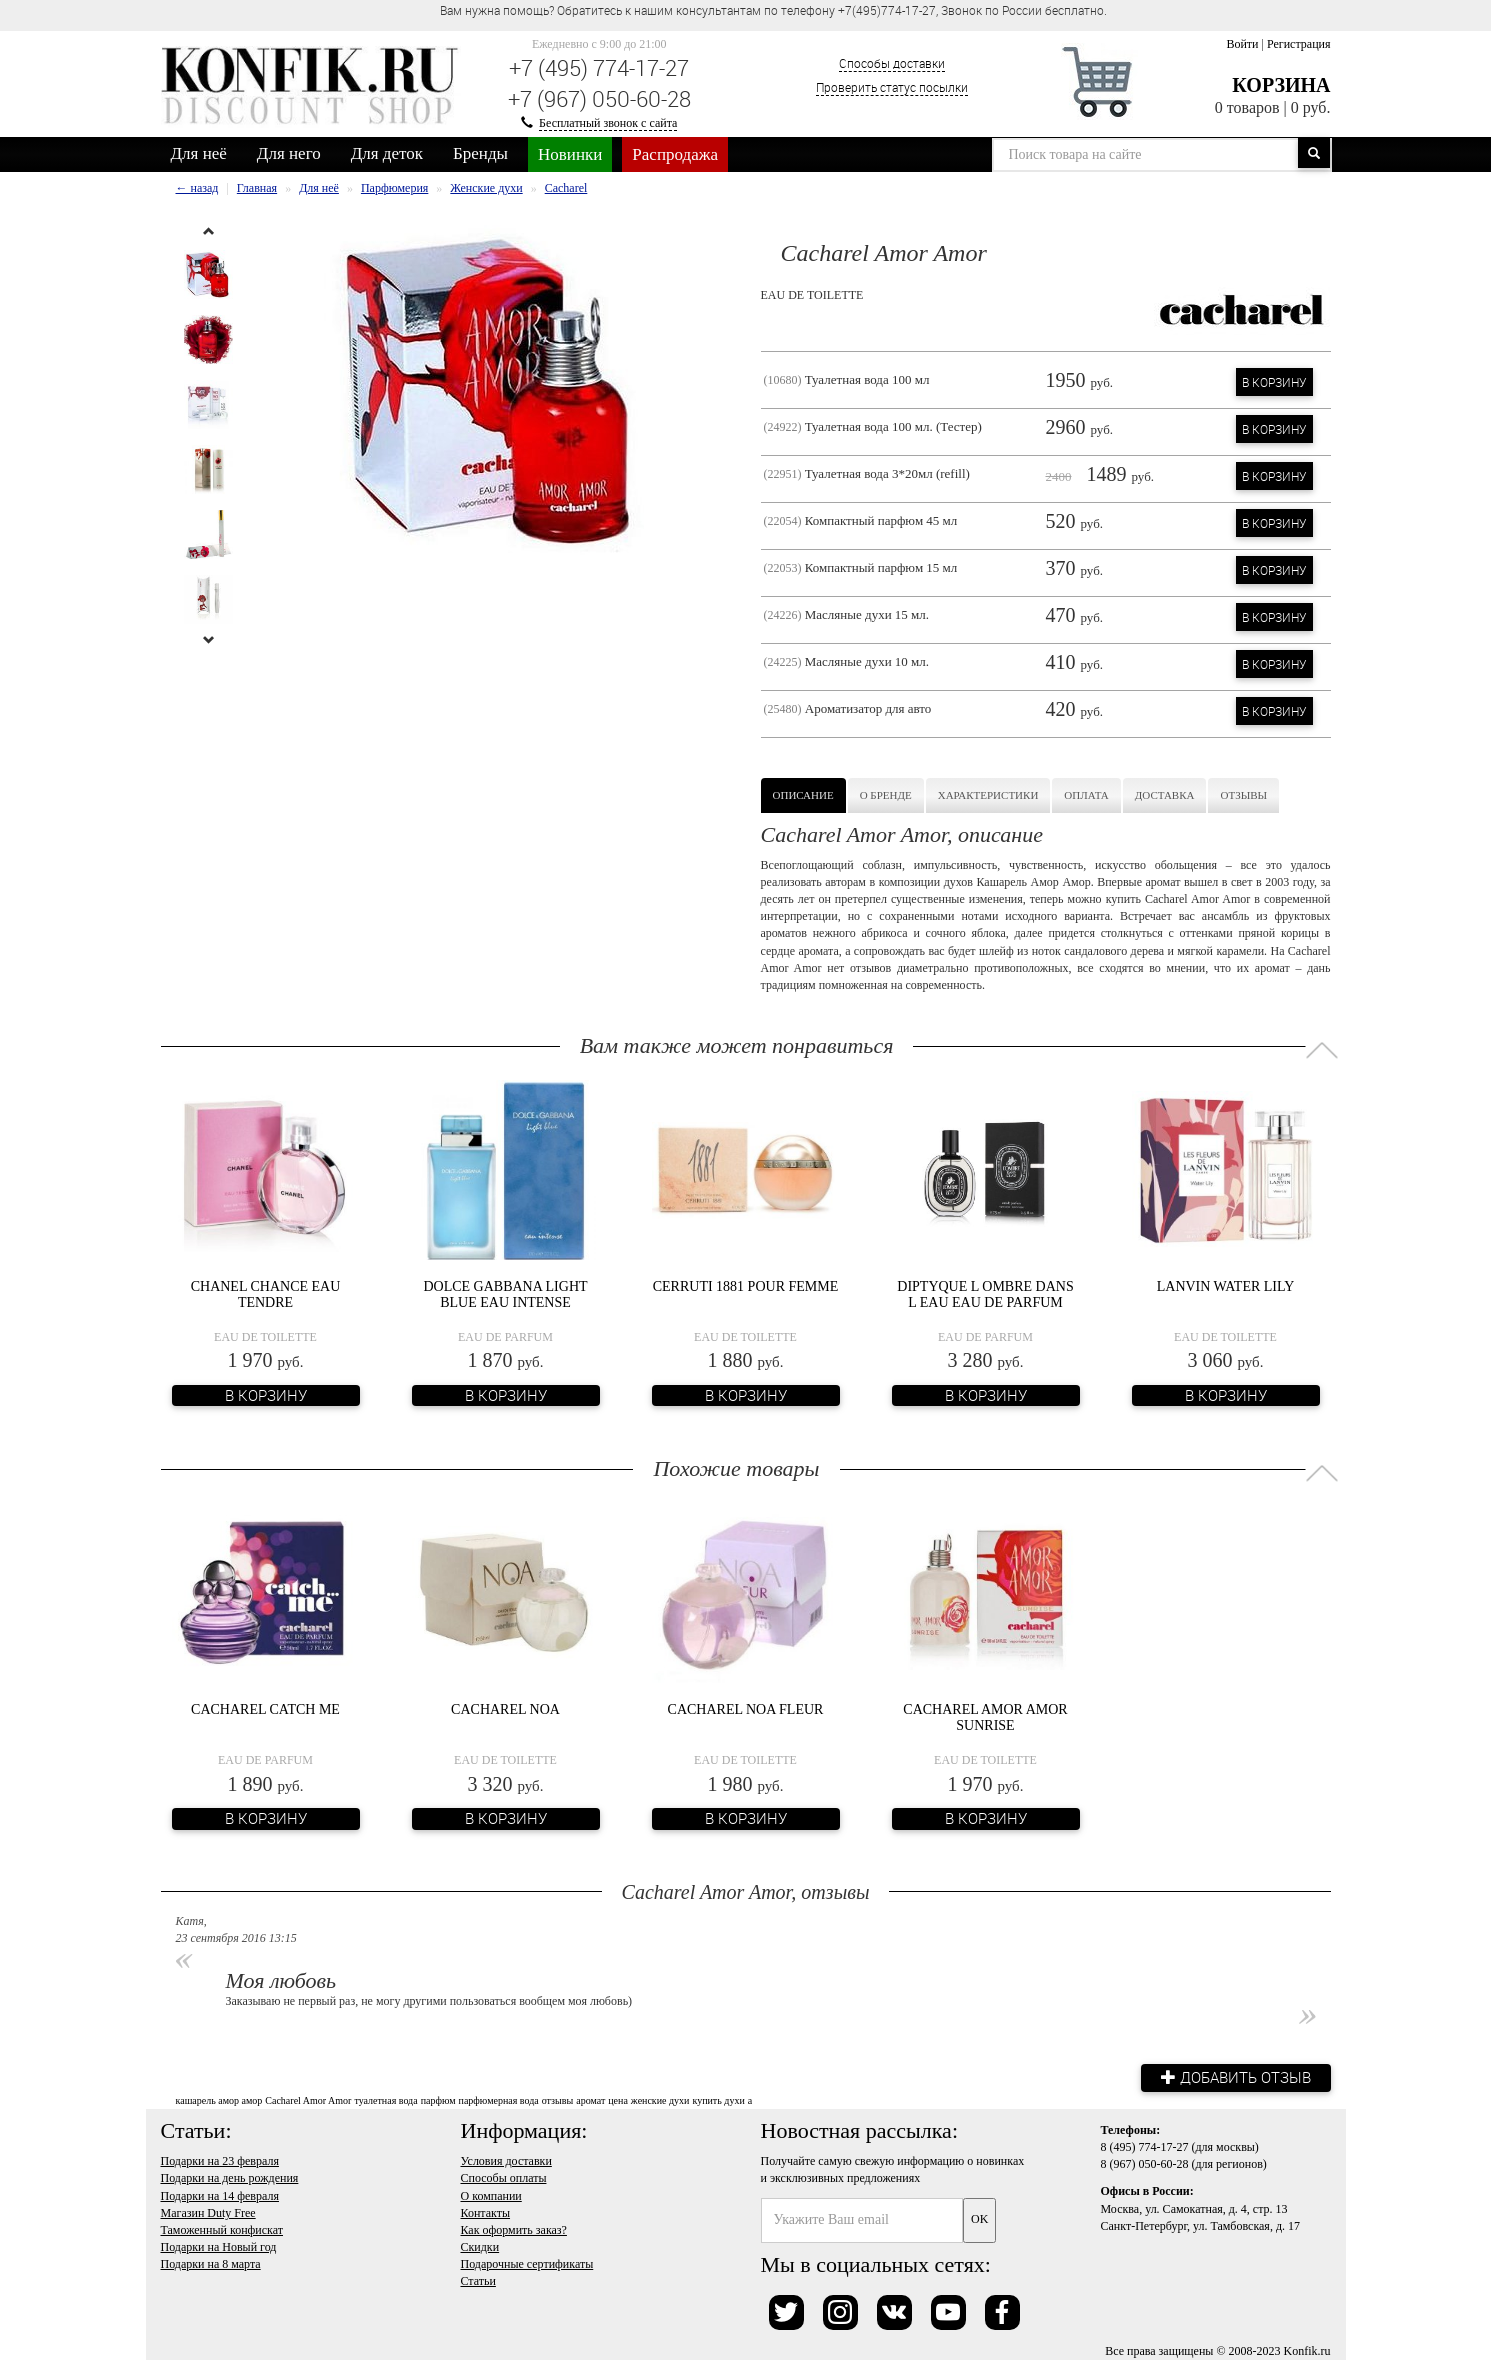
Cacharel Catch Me (265, 1709)
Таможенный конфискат (222, 2230)
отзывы (557, 2100)
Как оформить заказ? (514, 2230)
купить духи (718, 2100)
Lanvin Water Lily (1226, 1286)
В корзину (1274, 382)
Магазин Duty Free (208, 2213)
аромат (590, 2100)
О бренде (886, 795)
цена (618, 2100)
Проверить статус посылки (892, 87)
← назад (197, 188)
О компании (491, 2196)
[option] (208, 274)
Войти (1242, 44)
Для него (289, 153)
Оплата (1086, 795)
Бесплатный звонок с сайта (608, 123)
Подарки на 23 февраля (220, 2161)
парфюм (438, 2100)
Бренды (480, 153)
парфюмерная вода (499, 2100)
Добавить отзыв (1236, 2077)
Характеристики (988, 795)
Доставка (1165, 795)
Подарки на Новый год (219, 2247)
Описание (803, 795)
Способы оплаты (504, 2178)
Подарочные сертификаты (527, 2264)
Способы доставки (892, 63)
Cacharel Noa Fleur (746, 1709)
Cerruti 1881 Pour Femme (746, 1286)
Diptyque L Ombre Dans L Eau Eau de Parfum (985, 1294)
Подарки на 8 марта (211, 2264)
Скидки (480, 2247)
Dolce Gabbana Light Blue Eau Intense (505, 1294)
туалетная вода (385, 2100)
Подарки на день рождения (230, 2178)
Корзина (1281, 85)
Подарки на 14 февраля (220, 2196)
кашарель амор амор (219, 2100)
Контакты (486, 2213)
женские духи (660, 2100)
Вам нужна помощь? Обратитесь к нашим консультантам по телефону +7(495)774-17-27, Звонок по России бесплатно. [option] (773, 10)
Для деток (387, 153)
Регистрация (1299, 44)
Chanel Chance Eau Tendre (266, 1294)
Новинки (570, 154)
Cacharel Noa (505, 1709)
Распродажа (675, 154)
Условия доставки (506, 2161)
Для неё (199, 153)
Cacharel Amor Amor (308, 2100)
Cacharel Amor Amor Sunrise (985, 1717)
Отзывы (1243, 795)
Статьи (478, 2281)
